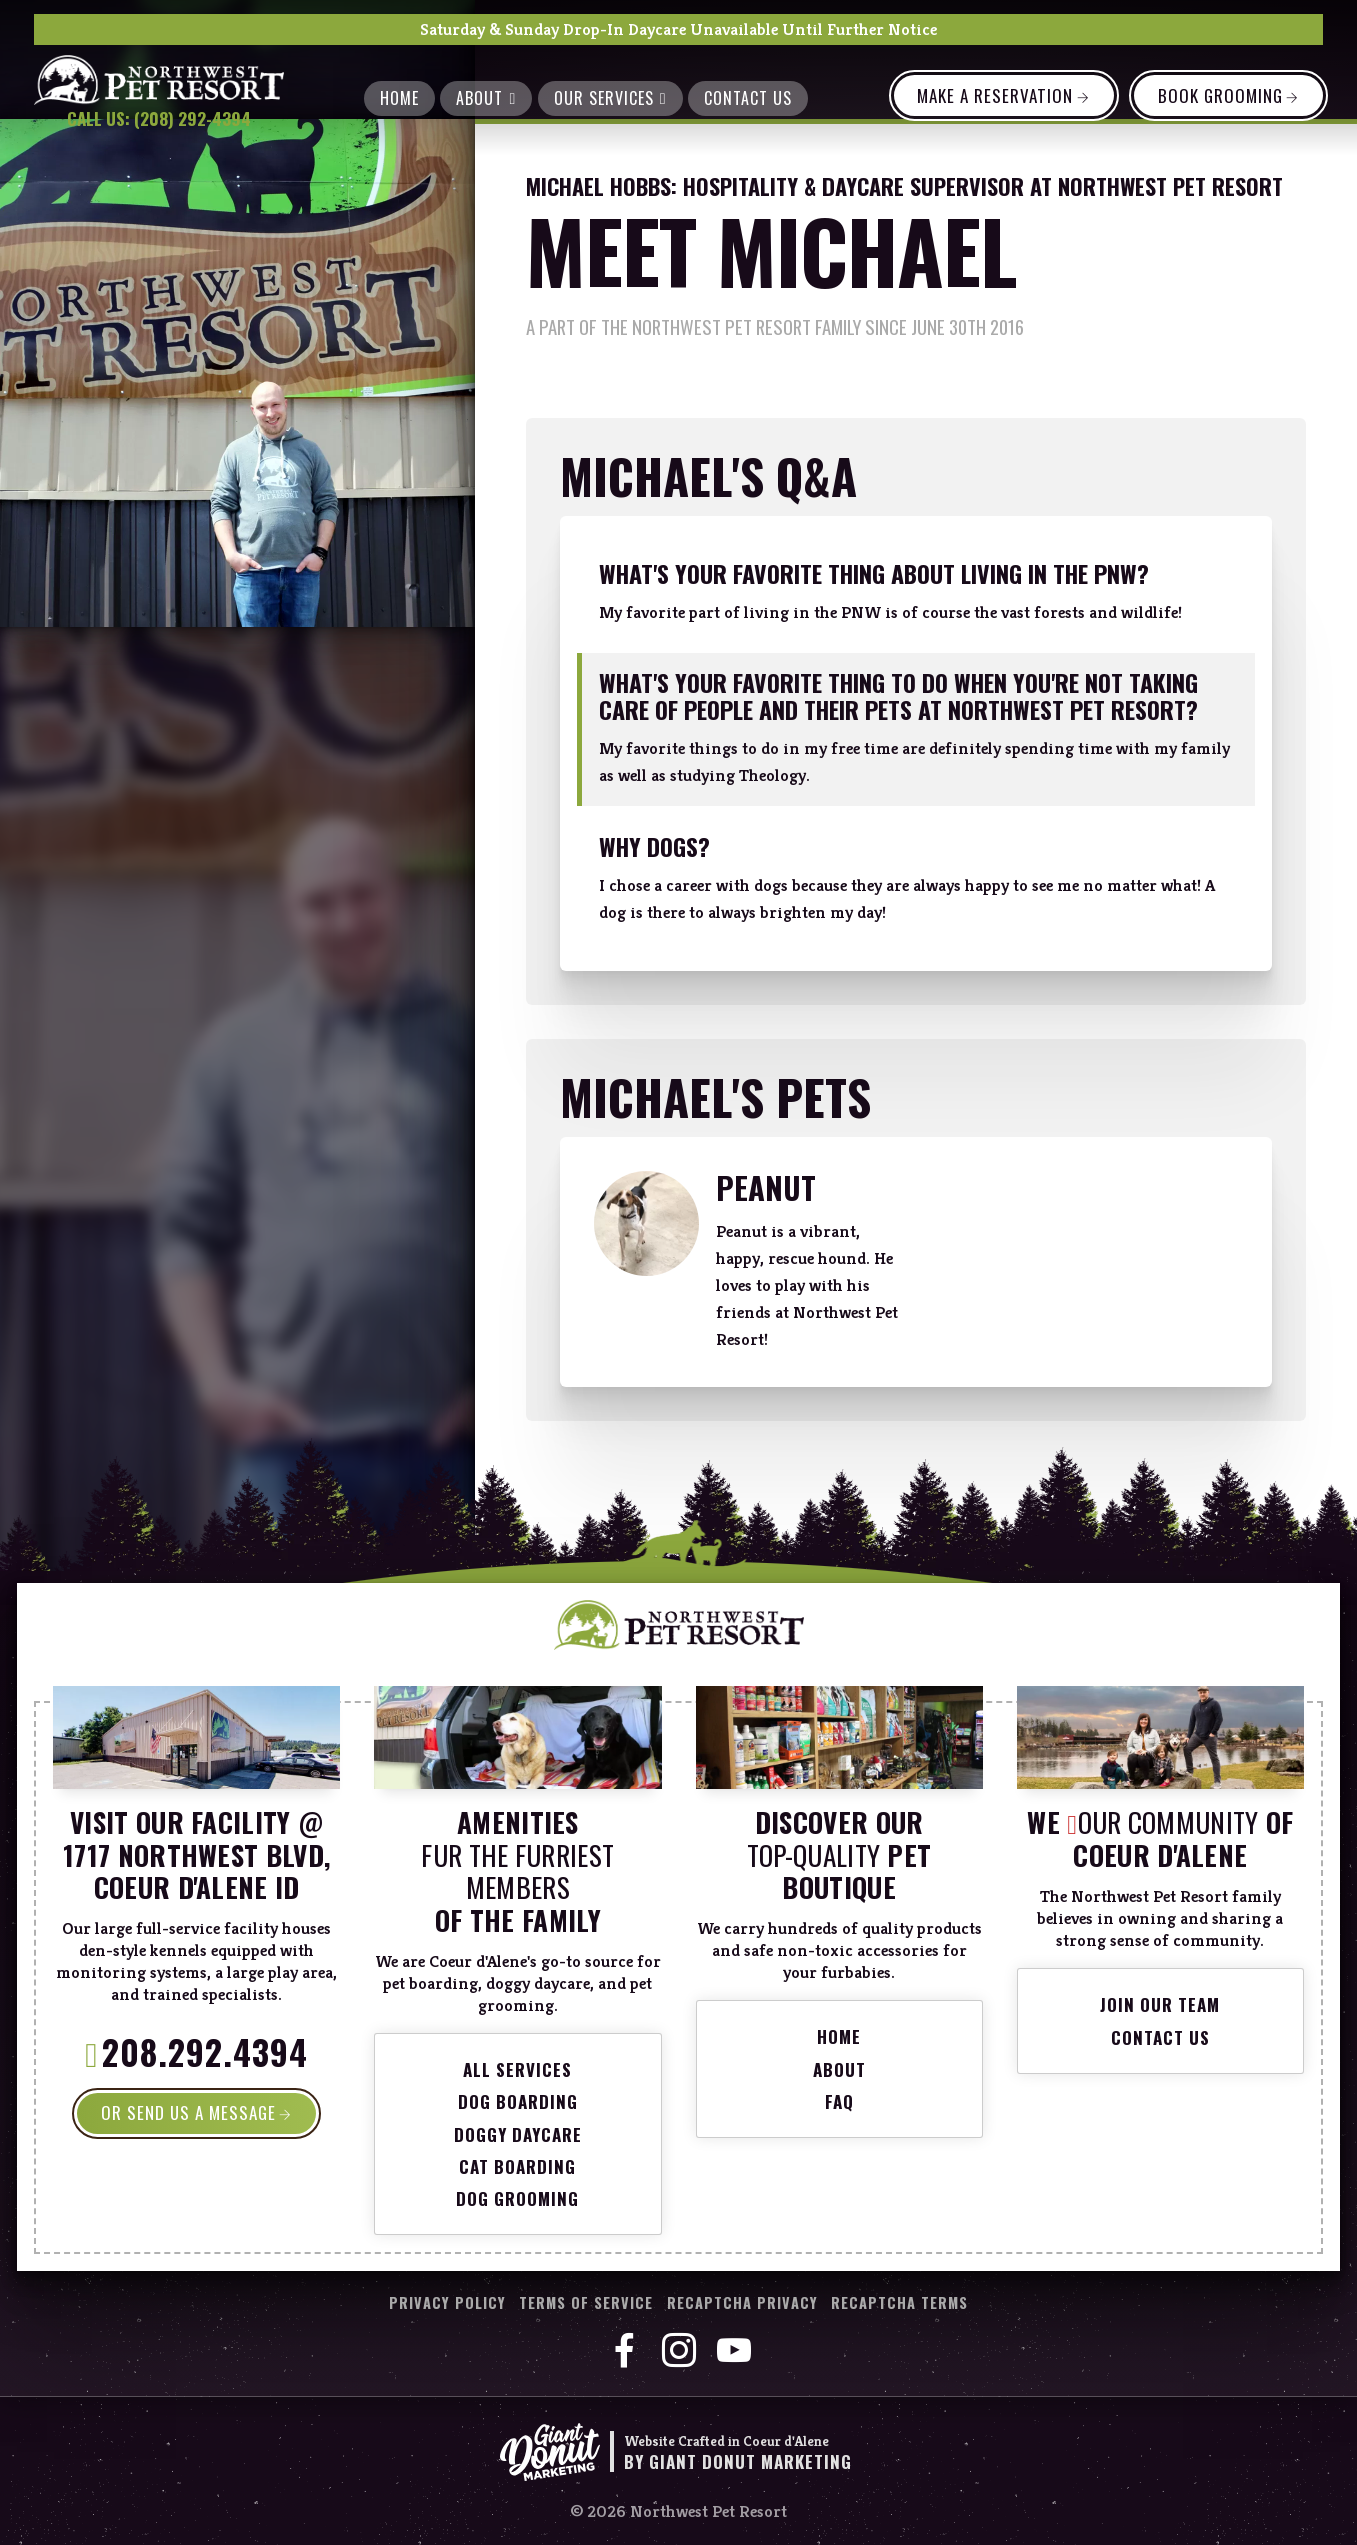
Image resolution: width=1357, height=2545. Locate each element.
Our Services (610, 98)
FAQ (839, 2101)
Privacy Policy (447, 2302)
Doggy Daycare (518, 2134)
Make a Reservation (995, 95)
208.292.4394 (205, 2056)
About (486, 98)
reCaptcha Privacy (742, 2302)
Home (399, 98)
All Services (517, 2069)
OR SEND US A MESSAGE (188, 2112)
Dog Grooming (517, 2198)
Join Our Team (1160, 2004)
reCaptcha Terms (899, 2302)
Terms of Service (586, 2302)
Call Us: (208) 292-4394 (159, 118)
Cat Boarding (517, 2166)
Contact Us (748, 98)
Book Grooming (1220, 95)
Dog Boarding (518, 2101)
